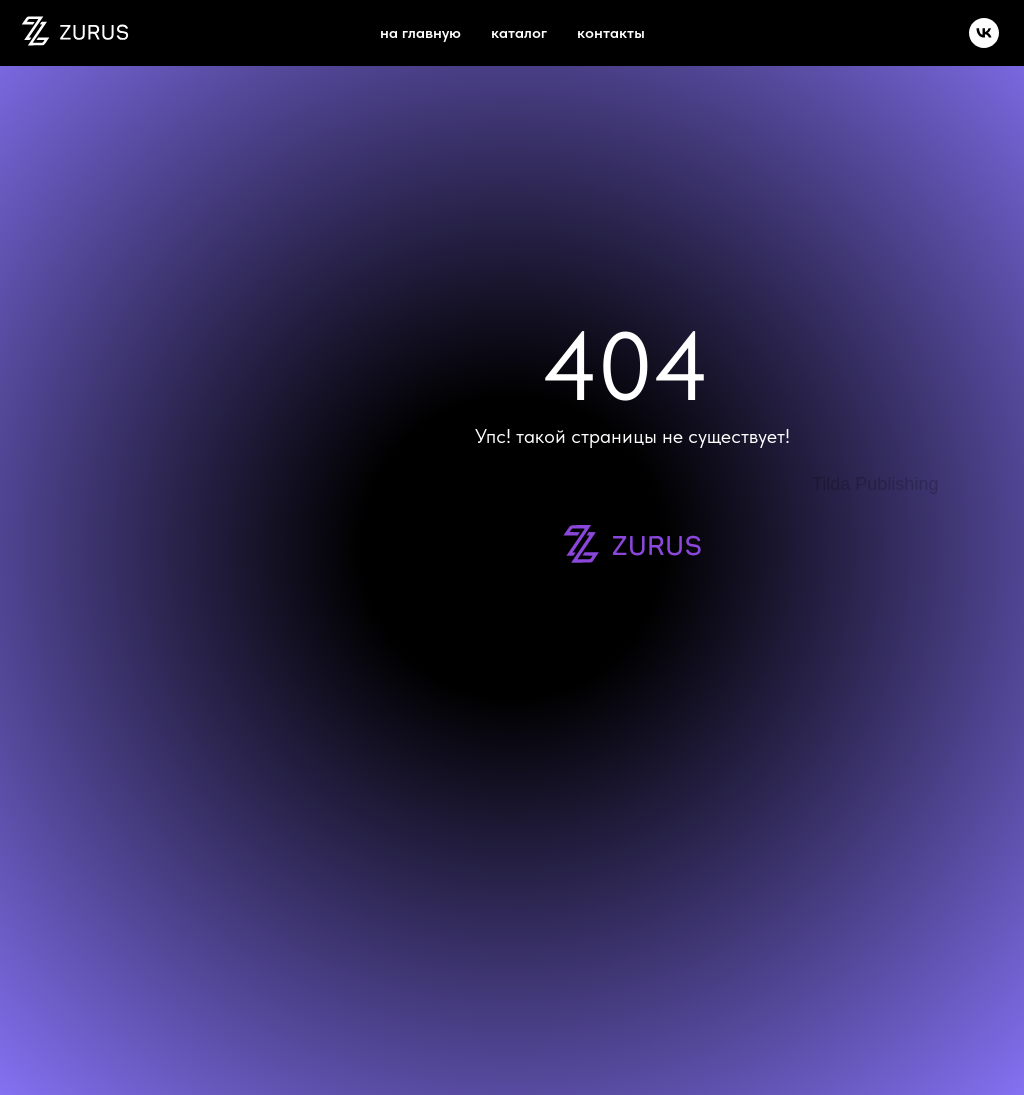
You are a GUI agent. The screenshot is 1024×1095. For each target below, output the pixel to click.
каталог (519, 32)
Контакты (611, 32)
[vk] (984, 33)
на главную (420, 32)
